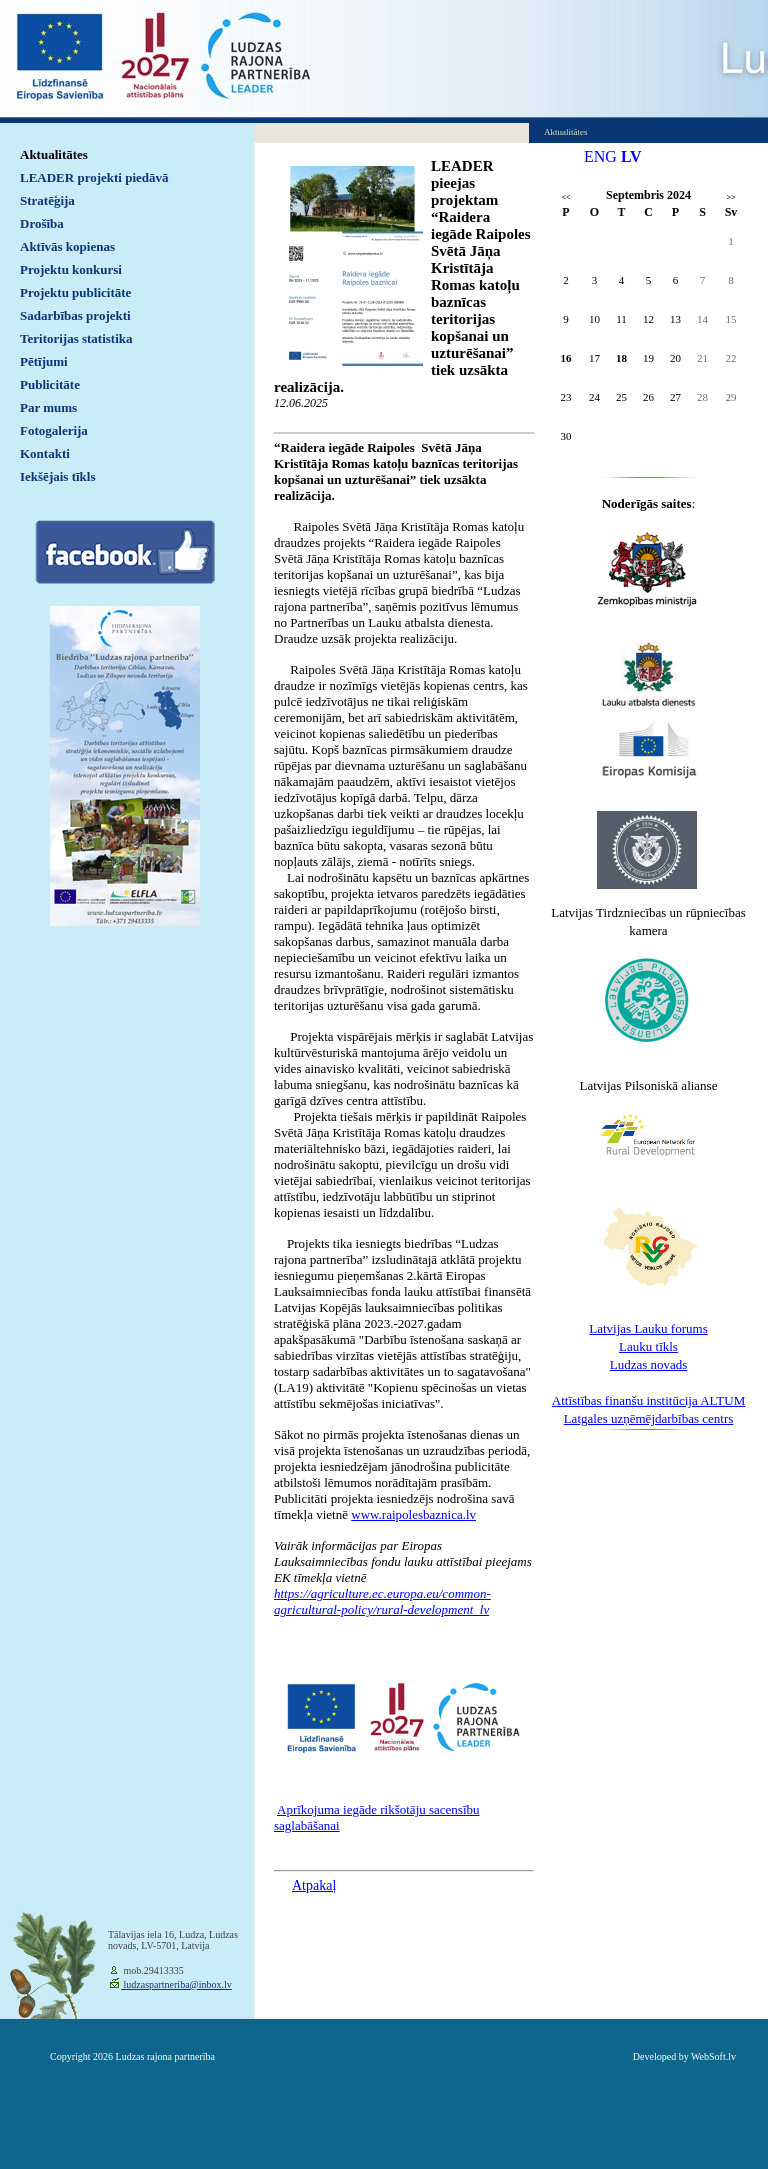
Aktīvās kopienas (67, 246)
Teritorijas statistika (76, 338)
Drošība (42, 223)
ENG (600, 156)
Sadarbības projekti (75, 315)
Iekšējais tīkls (57, 476)
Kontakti (45, 453)
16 (566, 358)
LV (631, 156)
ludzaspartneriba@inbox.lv (176, 1984)
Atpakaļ (314, 1885)
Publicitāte (50, 384)
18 (621, 358)
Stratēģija (47, 200)
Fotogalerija (54, 430)
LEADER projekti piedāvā (94, 177)
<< (565, 197)
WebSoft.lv (713, 2056)
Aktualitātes (54, 154)
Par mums (48, 407)
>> (730, 197)
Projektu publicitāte (75, 292)
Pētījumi (44, 361)
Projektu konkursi (71, 269)
